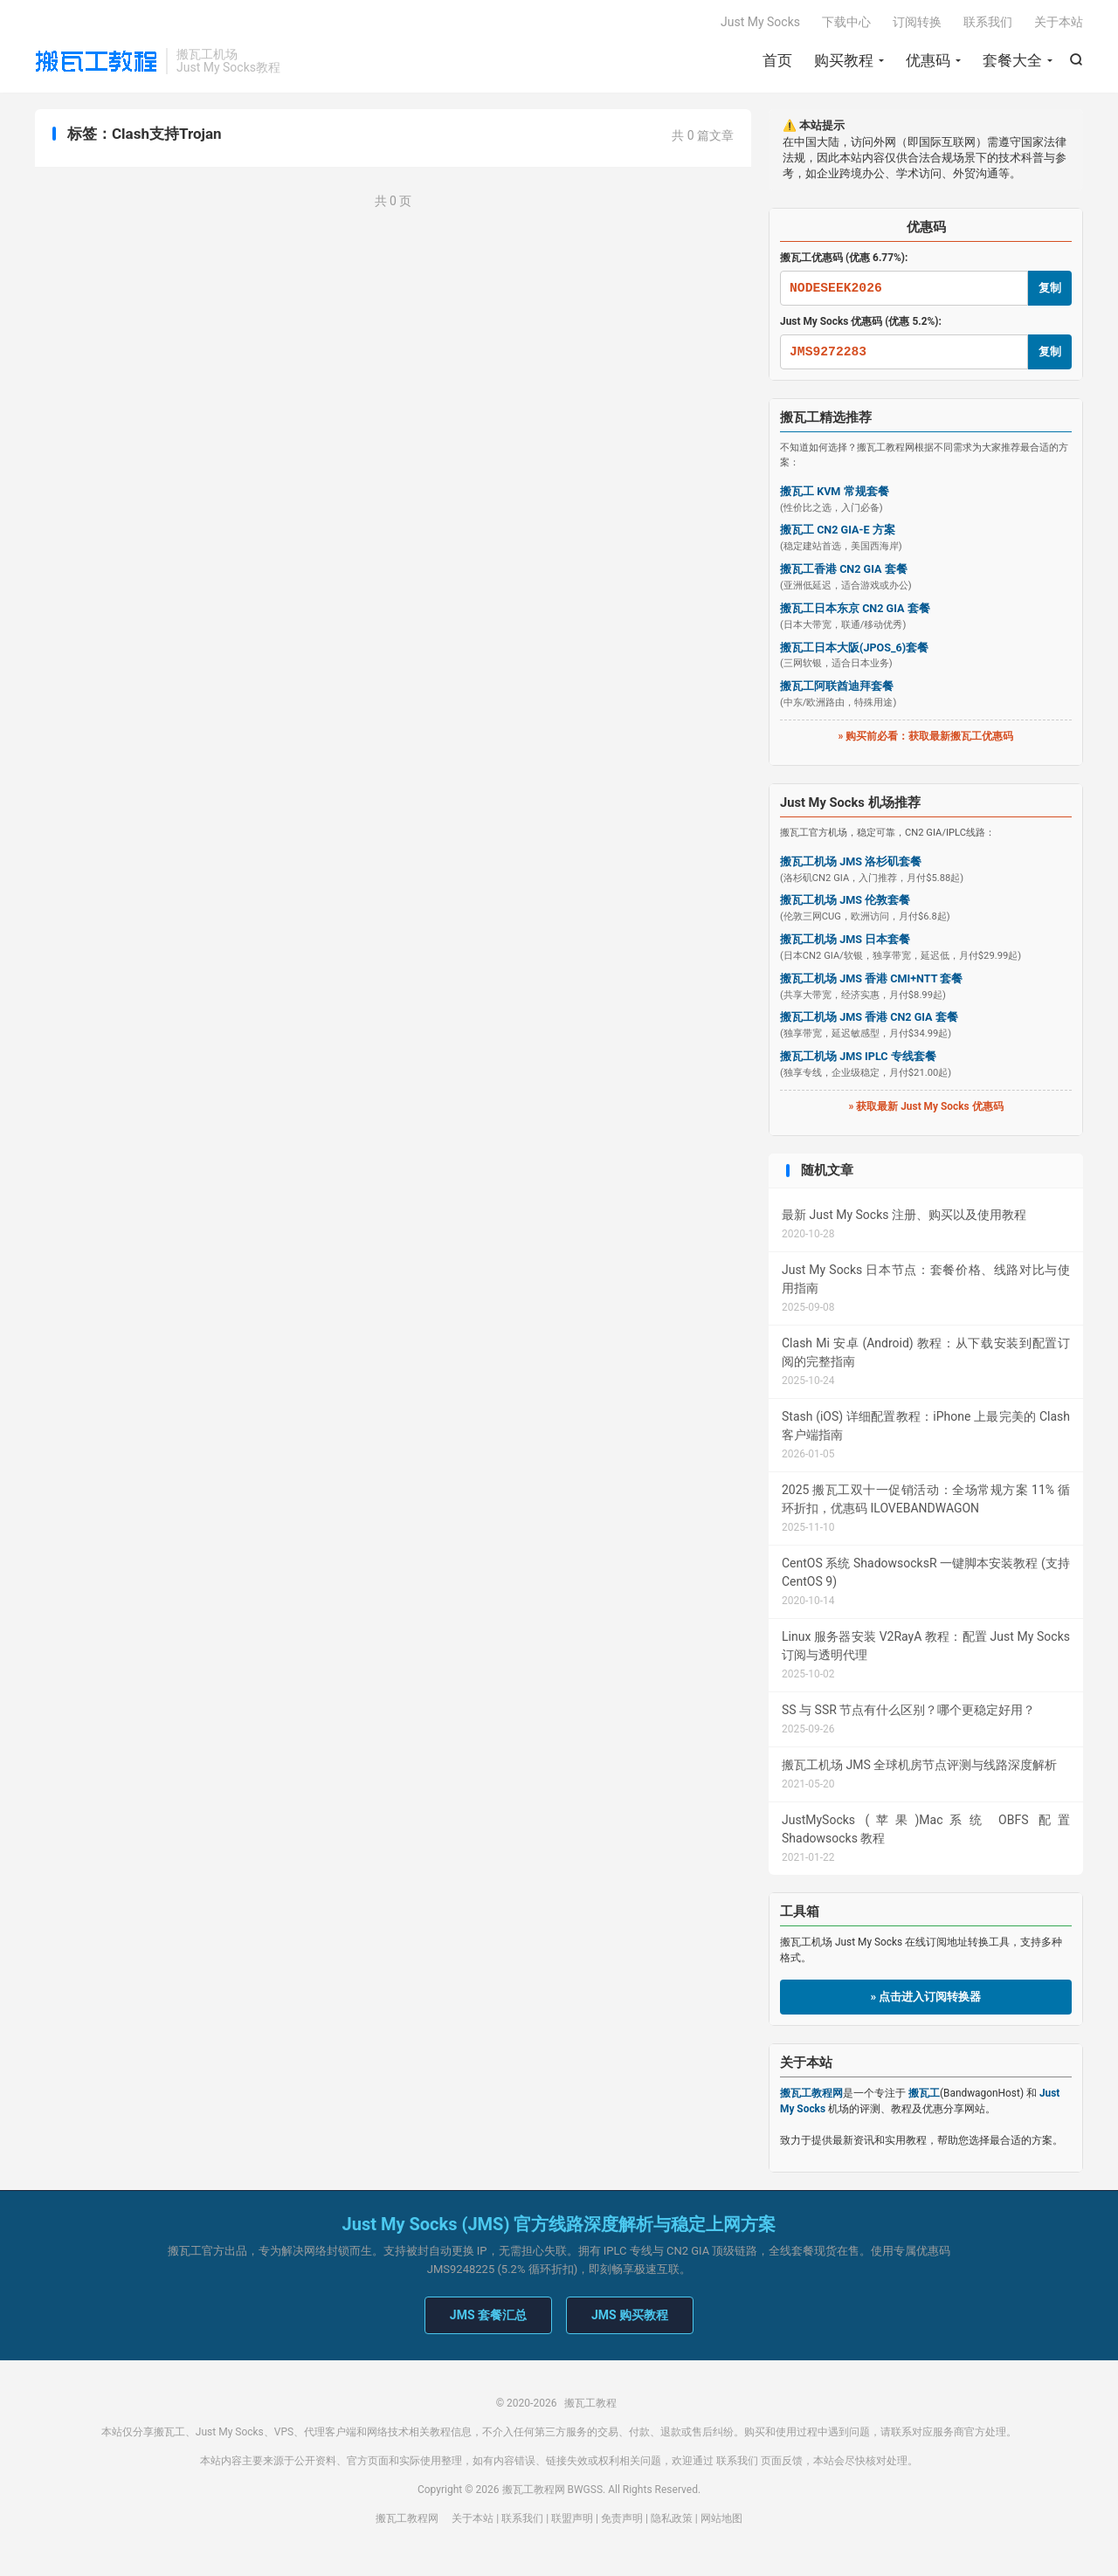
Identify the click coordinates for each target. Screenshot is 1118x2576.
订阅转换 (917, 23)
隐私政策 (672, 2520)
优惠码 (928, 61)
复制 (1050, 288)
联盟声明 (572, 2520)
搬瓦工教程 (96, 62)
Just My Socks (760, 23)
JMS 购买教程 (629, 2317)
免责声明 (622, 2520)
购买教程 (843, 61)
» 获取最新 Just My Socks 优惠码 (925, 1107)
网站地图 (721, 2520)
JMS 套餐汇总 (488, 2317)
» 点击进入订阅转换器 (926, 1998)
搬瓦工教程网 (407, 2520)
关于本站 (1058, 23)
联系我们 (987, 23)
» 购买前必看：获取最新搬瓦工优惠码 (926, 738)
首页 (777, 61)
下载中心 (846, 23)
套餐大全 (1012, 61)
